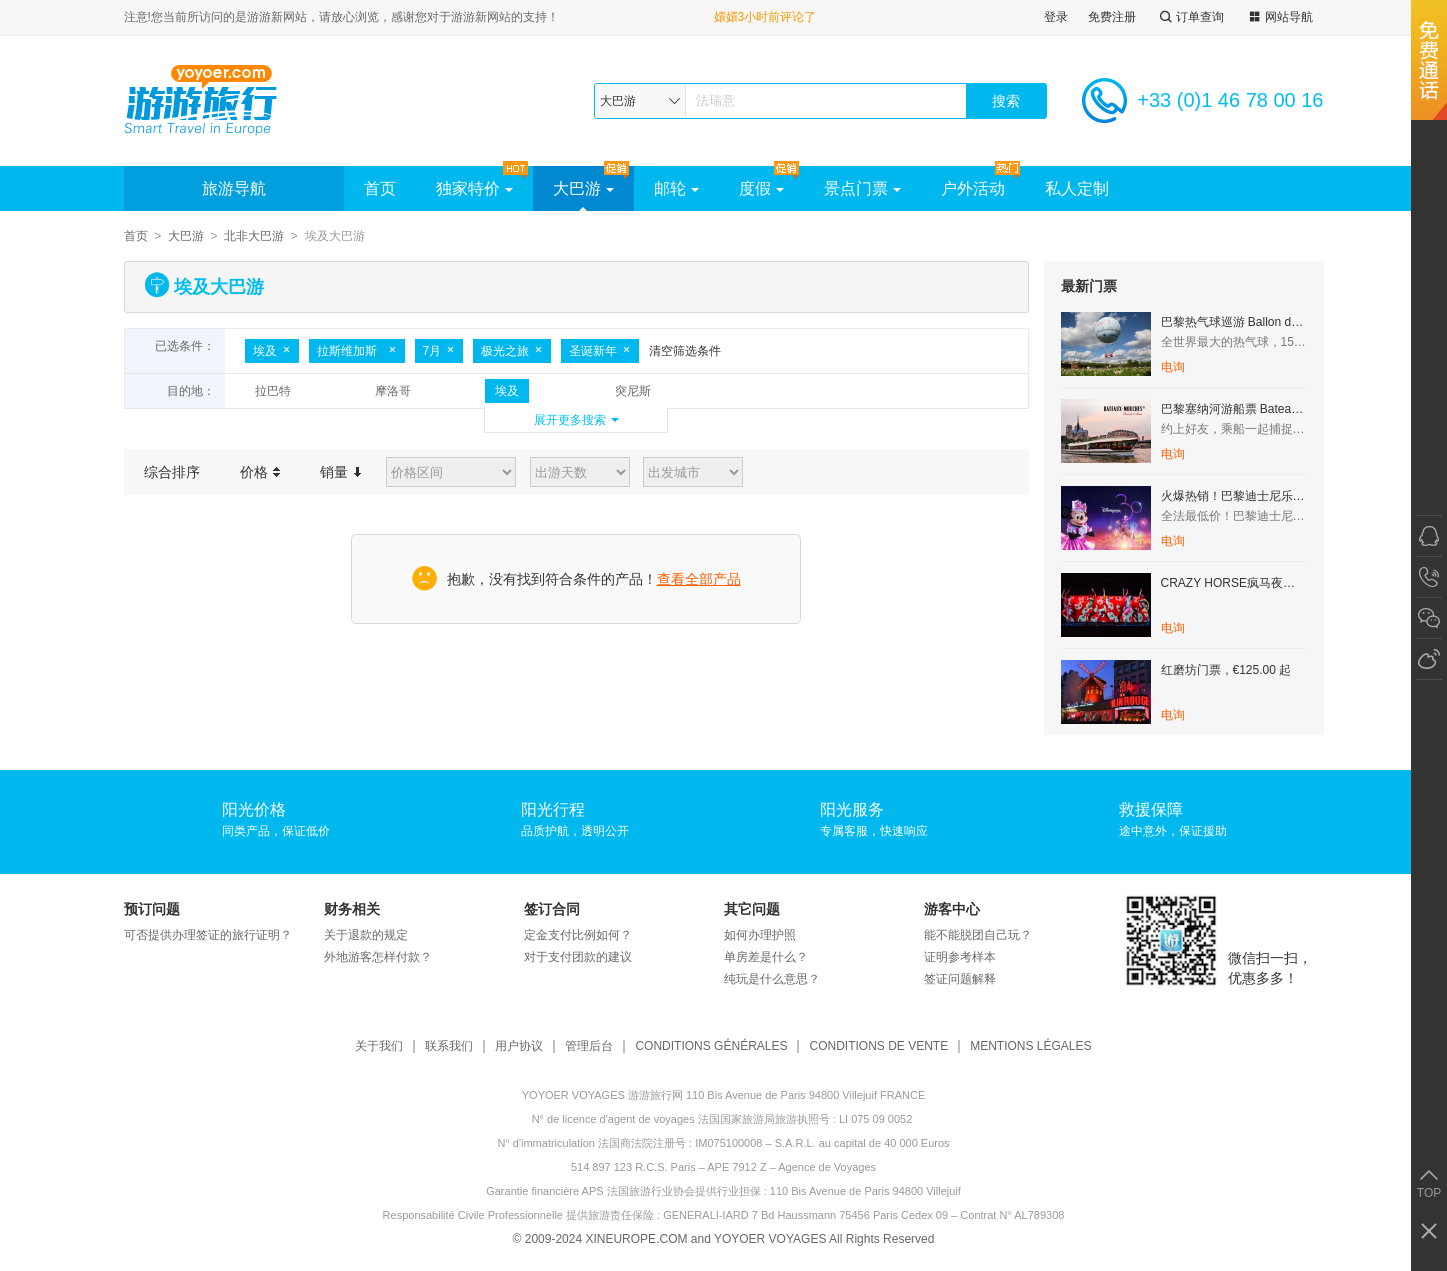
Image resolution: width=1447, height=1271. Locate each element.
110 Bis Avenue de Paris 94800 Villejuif (865, 1191)
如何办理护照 (760, 935)
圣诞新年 (600, 351)
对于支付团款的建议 (578, 957)
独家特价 (474, 188)
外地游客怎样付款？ (378, 957)
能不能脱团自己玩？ (978, 935)
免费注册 (1112, 17)
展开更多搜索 (570, 420)
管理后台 (589, 1046)
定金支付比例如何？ (578, 935)
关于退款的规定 (366, 935)
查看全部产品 (699, 579)
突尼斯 (633, 391)
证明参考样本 (960, 957)
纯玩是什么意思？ (772, 979)
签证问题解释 (960, 979)
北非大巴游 (254, 236)
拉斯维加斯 (357, 351)
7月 (439, 351)
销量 (340, 472)
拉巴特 (273, 391)
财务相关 (352, 909)
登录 (1056, 17)
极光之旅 (512, 351)
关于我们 (379, 1046)
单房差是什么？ (766, 957)
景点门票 (862, 188)
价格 (260, 472)
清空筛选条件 (685, 351)
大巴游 (583, 188)
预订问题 (152, 909)
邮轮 (676, 188)
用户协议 (519, 1046)
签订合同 (552, 909)
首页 (380, 188)
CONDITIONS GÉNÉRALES (711, 1046)
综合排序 (172, 472)
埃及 (272, 351)
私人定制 (1077, 188)
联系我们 (449, 1046)
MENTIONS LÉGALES (1030, 1046)
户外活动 (973, 188)
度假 (761, 188)
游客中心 (952, 909)
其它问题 (752, 909)
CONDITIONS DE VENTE (878, 1046)
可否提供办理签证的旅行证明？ (208, 935)
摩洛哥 (393, 391)
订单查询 (1190, 17)
